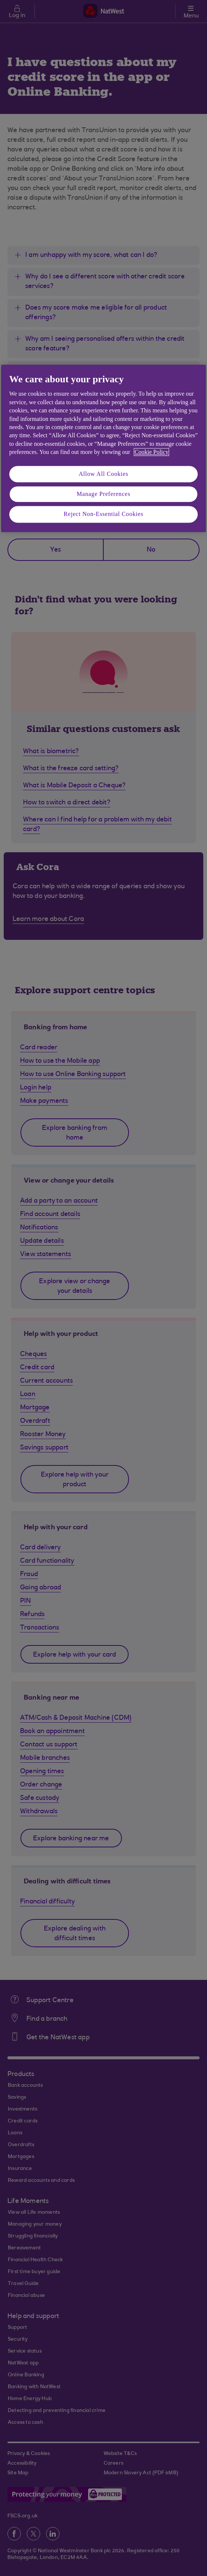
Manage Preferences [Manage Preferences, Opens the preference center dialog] (103, 494)
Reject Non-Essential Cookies (103, 514)
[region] (103, 448)
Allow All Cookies (104, 474)
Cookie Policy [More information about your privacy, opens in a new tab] (151, 452)
